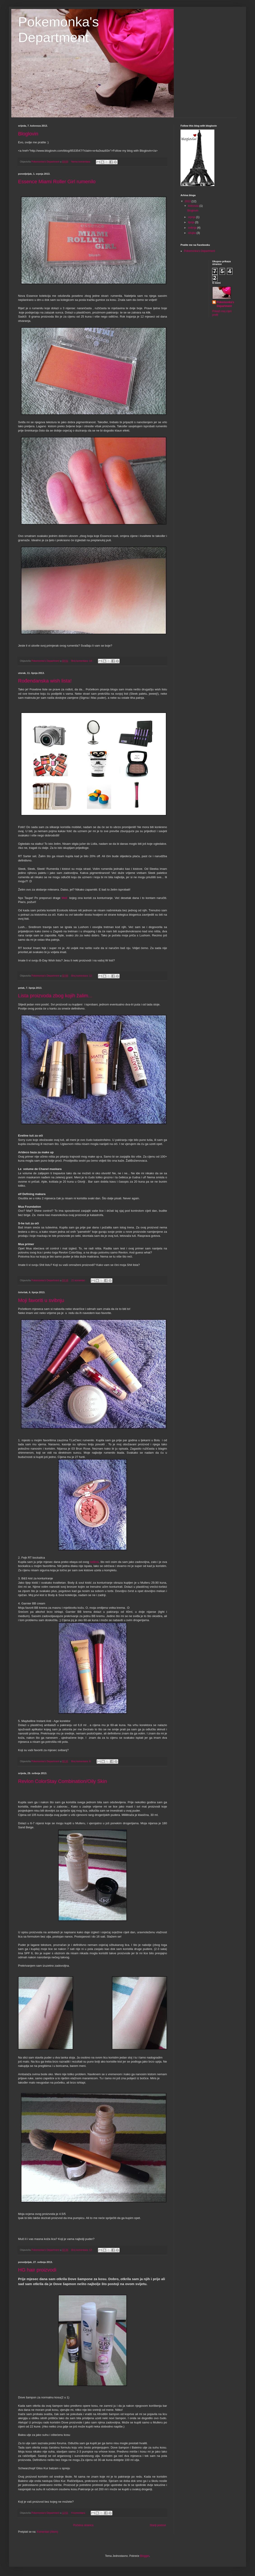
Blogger (144, 2555)
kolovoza (193, 205)
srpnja (192, 217)
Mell (64, 898)
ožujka (192, 232)
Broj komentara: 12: (82, 975)
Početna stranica (83, 2525)
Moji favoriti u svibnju (41, 1300)
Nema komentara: (81, 161)
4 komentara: (78, 2512)
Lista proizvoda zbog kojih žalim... (55, 995)
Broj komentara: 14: (82, 660)
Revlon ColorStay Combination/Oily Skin (62, 1781)
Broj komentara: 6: (81, 1761)
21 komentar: (78, 1280)
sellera (94, 1562)
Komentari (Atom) (47, 2531)
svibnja (192, 227)
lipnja (191, 222)
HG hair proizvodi (37, 2270)
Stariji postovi (158, 2525)
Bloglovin (28, 134)
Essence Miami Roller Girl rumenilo (57, 181)
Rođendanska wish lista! (45, 681)
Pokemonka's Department (199, 251)
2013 (188, 201)
